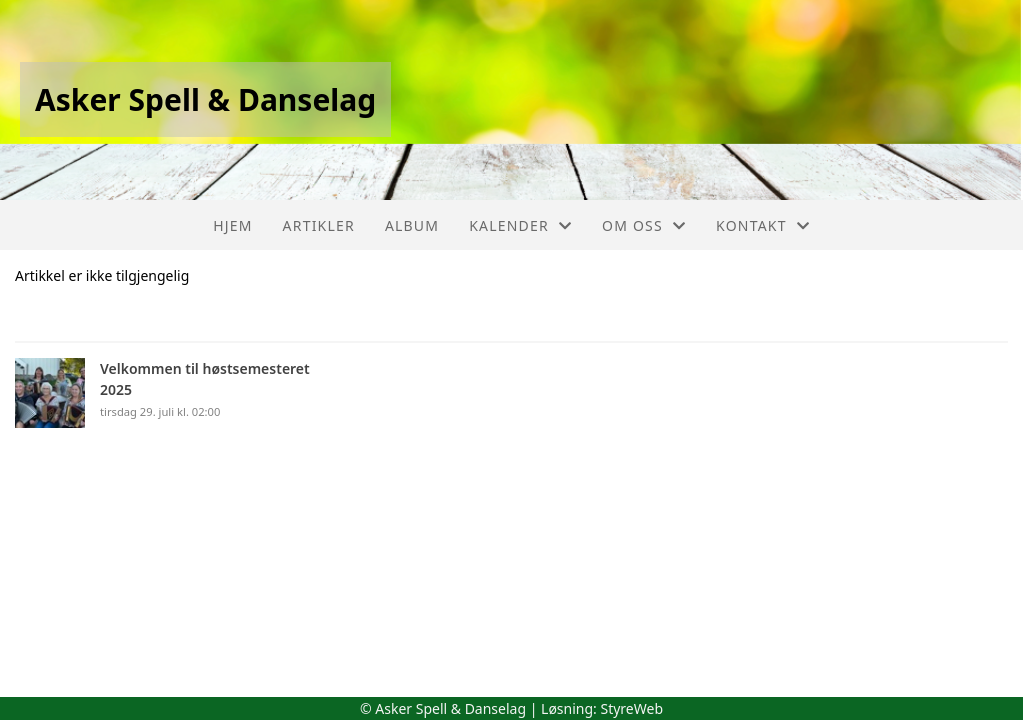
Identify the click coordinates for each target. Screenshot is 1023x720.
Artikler (319, 225)
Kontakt (763, 225)
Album (412, 225)
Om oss (644, 225)
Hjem (232, 225)
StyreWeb (631, 708)
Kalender (520, 225)
